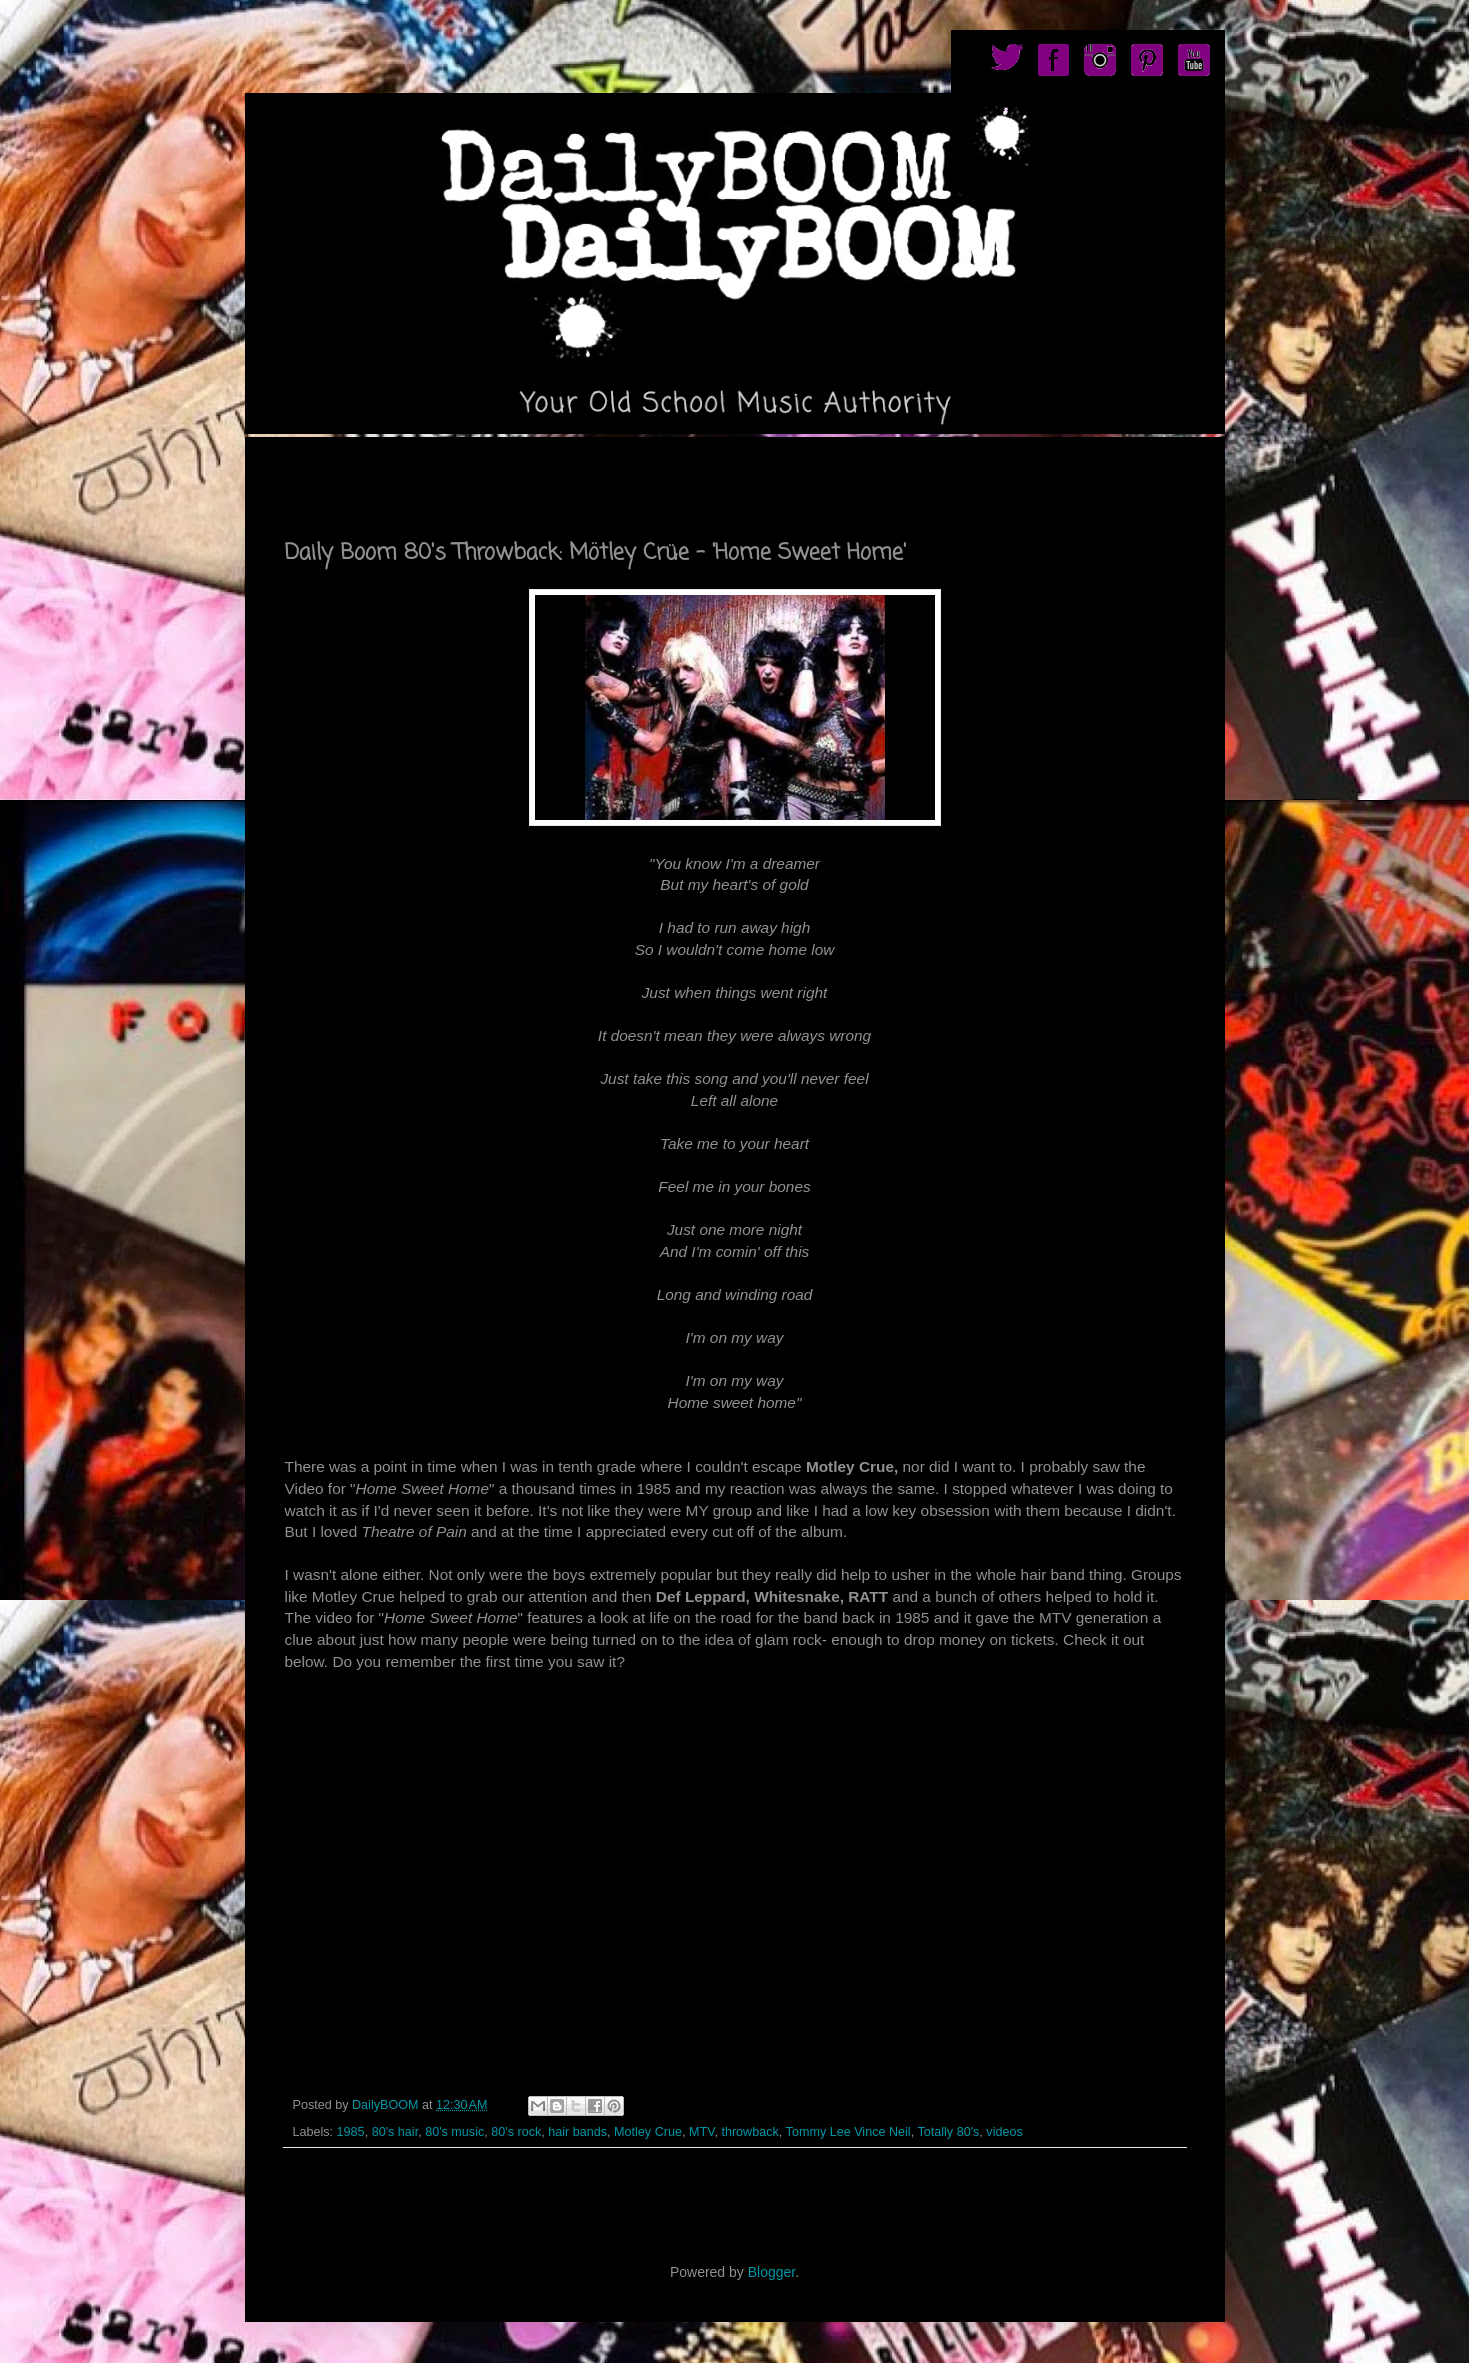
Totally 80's (948, 2132)
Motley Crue (648, 2132)
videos (1004, 2132)
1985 (351, 2132)
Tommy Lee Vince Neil (848, 2132)
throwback (749, 2132)
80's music (454, 2132)
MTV (701, 2132)
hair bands (577, 2132)
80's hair (395, 2132)
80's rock (516, 2132)
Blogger (771, 2272)
